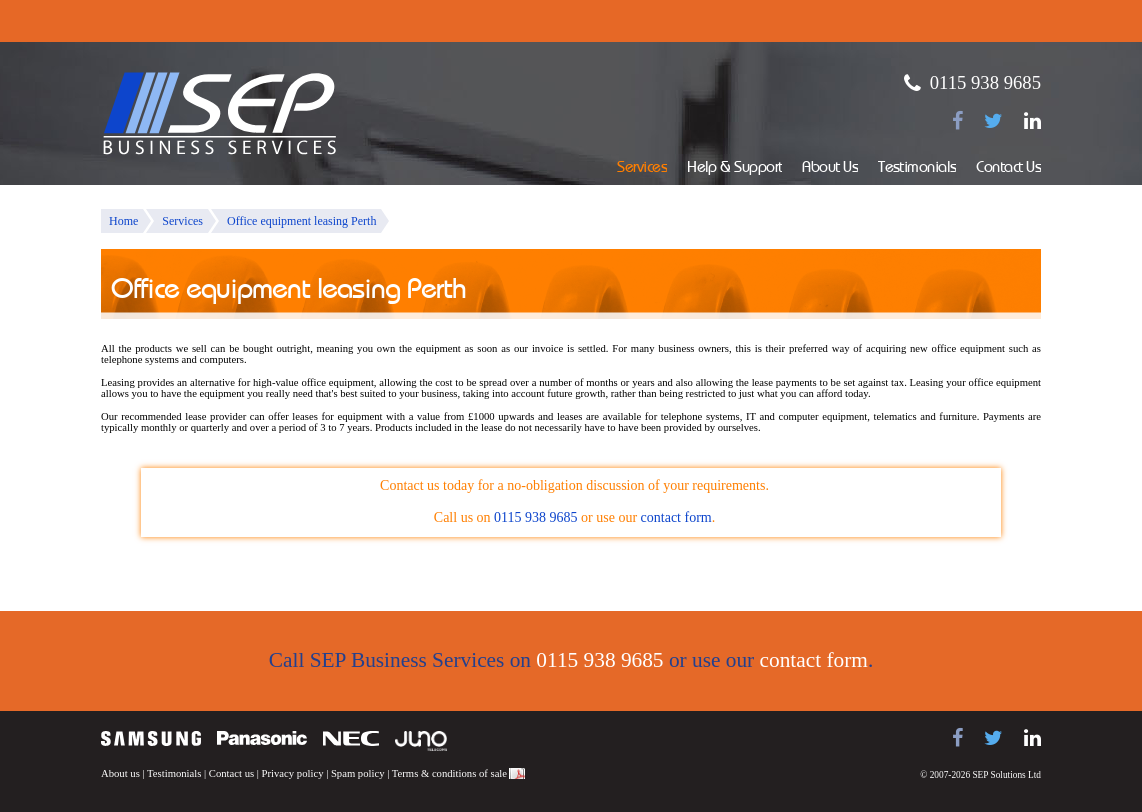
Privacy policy (293, 773)
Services (642, 168)
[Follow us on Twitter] (993, 121)
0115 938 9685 (985, 82)
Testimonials (917, 168)
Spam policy (358, 773)
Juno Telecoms (421, 741)
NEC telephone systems (351, 738)
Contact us (231, 773)
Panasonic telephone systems (262, 738)
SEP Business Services (220, 114)
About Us (830, 168)
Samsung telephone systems (151, 738)
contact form (676, 517)
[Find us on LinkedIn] (1032, 121)
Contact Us (1008, 168)
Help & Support (734, 168)
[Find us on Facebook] (957, 121)
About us (120, 773)
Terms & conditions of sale (449, 773)
